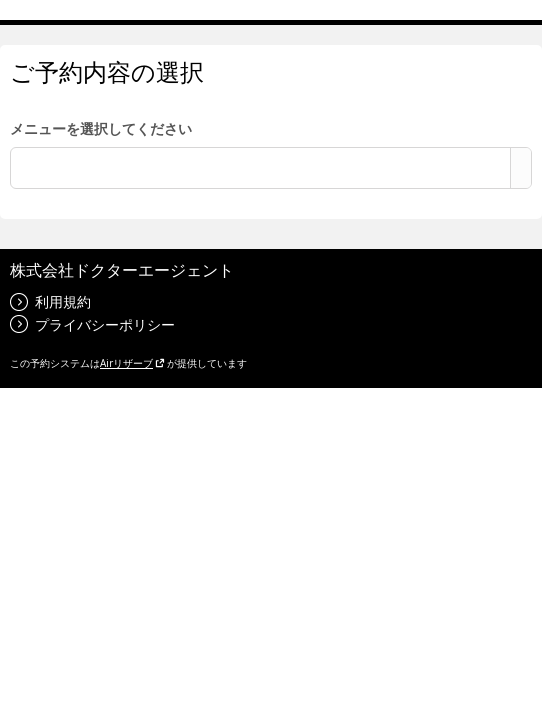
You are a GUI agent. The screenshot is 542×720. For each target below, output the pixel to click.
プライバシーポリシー (92, 324)
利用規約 (50, 301)
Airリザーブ (132, 363)
